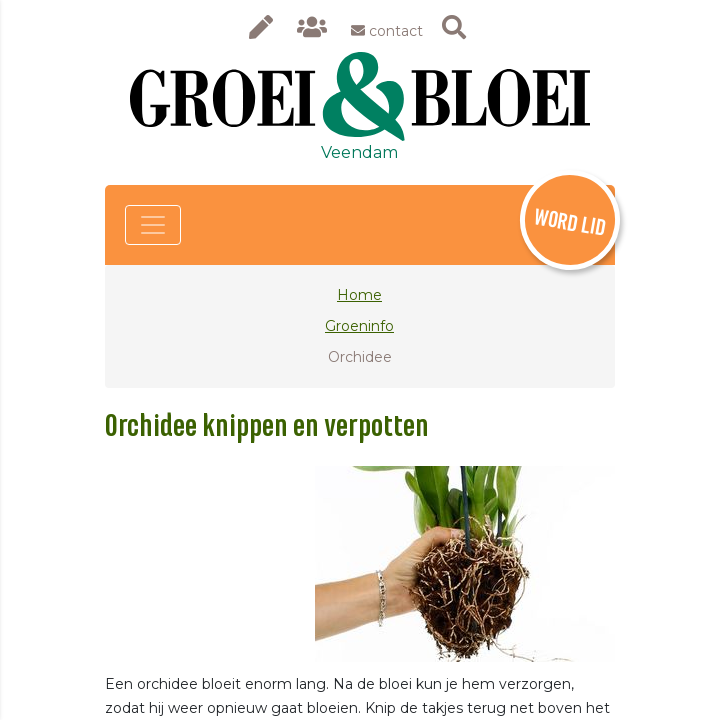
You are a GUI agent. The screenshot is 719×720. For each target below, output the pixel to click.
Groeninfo (359, 326)
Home (359, 295)
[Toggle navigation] (153, 225)
